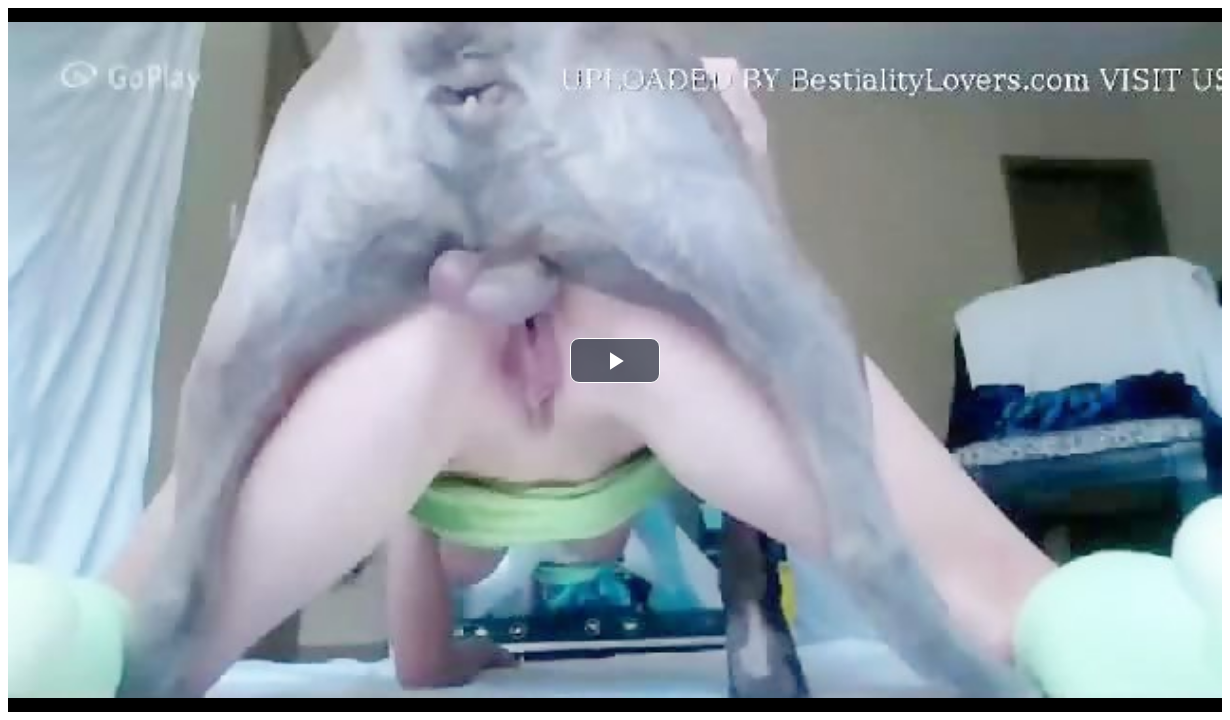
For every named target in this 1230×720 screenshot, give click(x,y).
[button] (615, 360)
